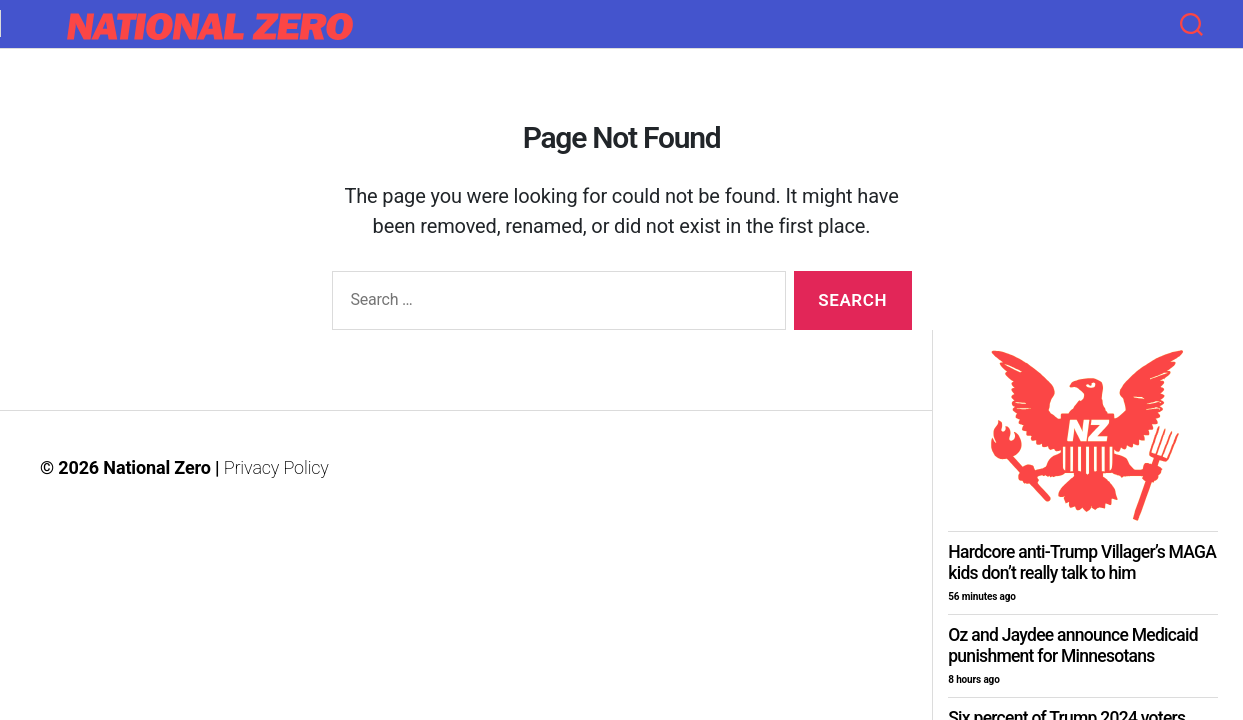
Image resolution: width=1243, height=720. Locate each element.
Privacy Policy (276, 467)
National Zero (156, 467)
